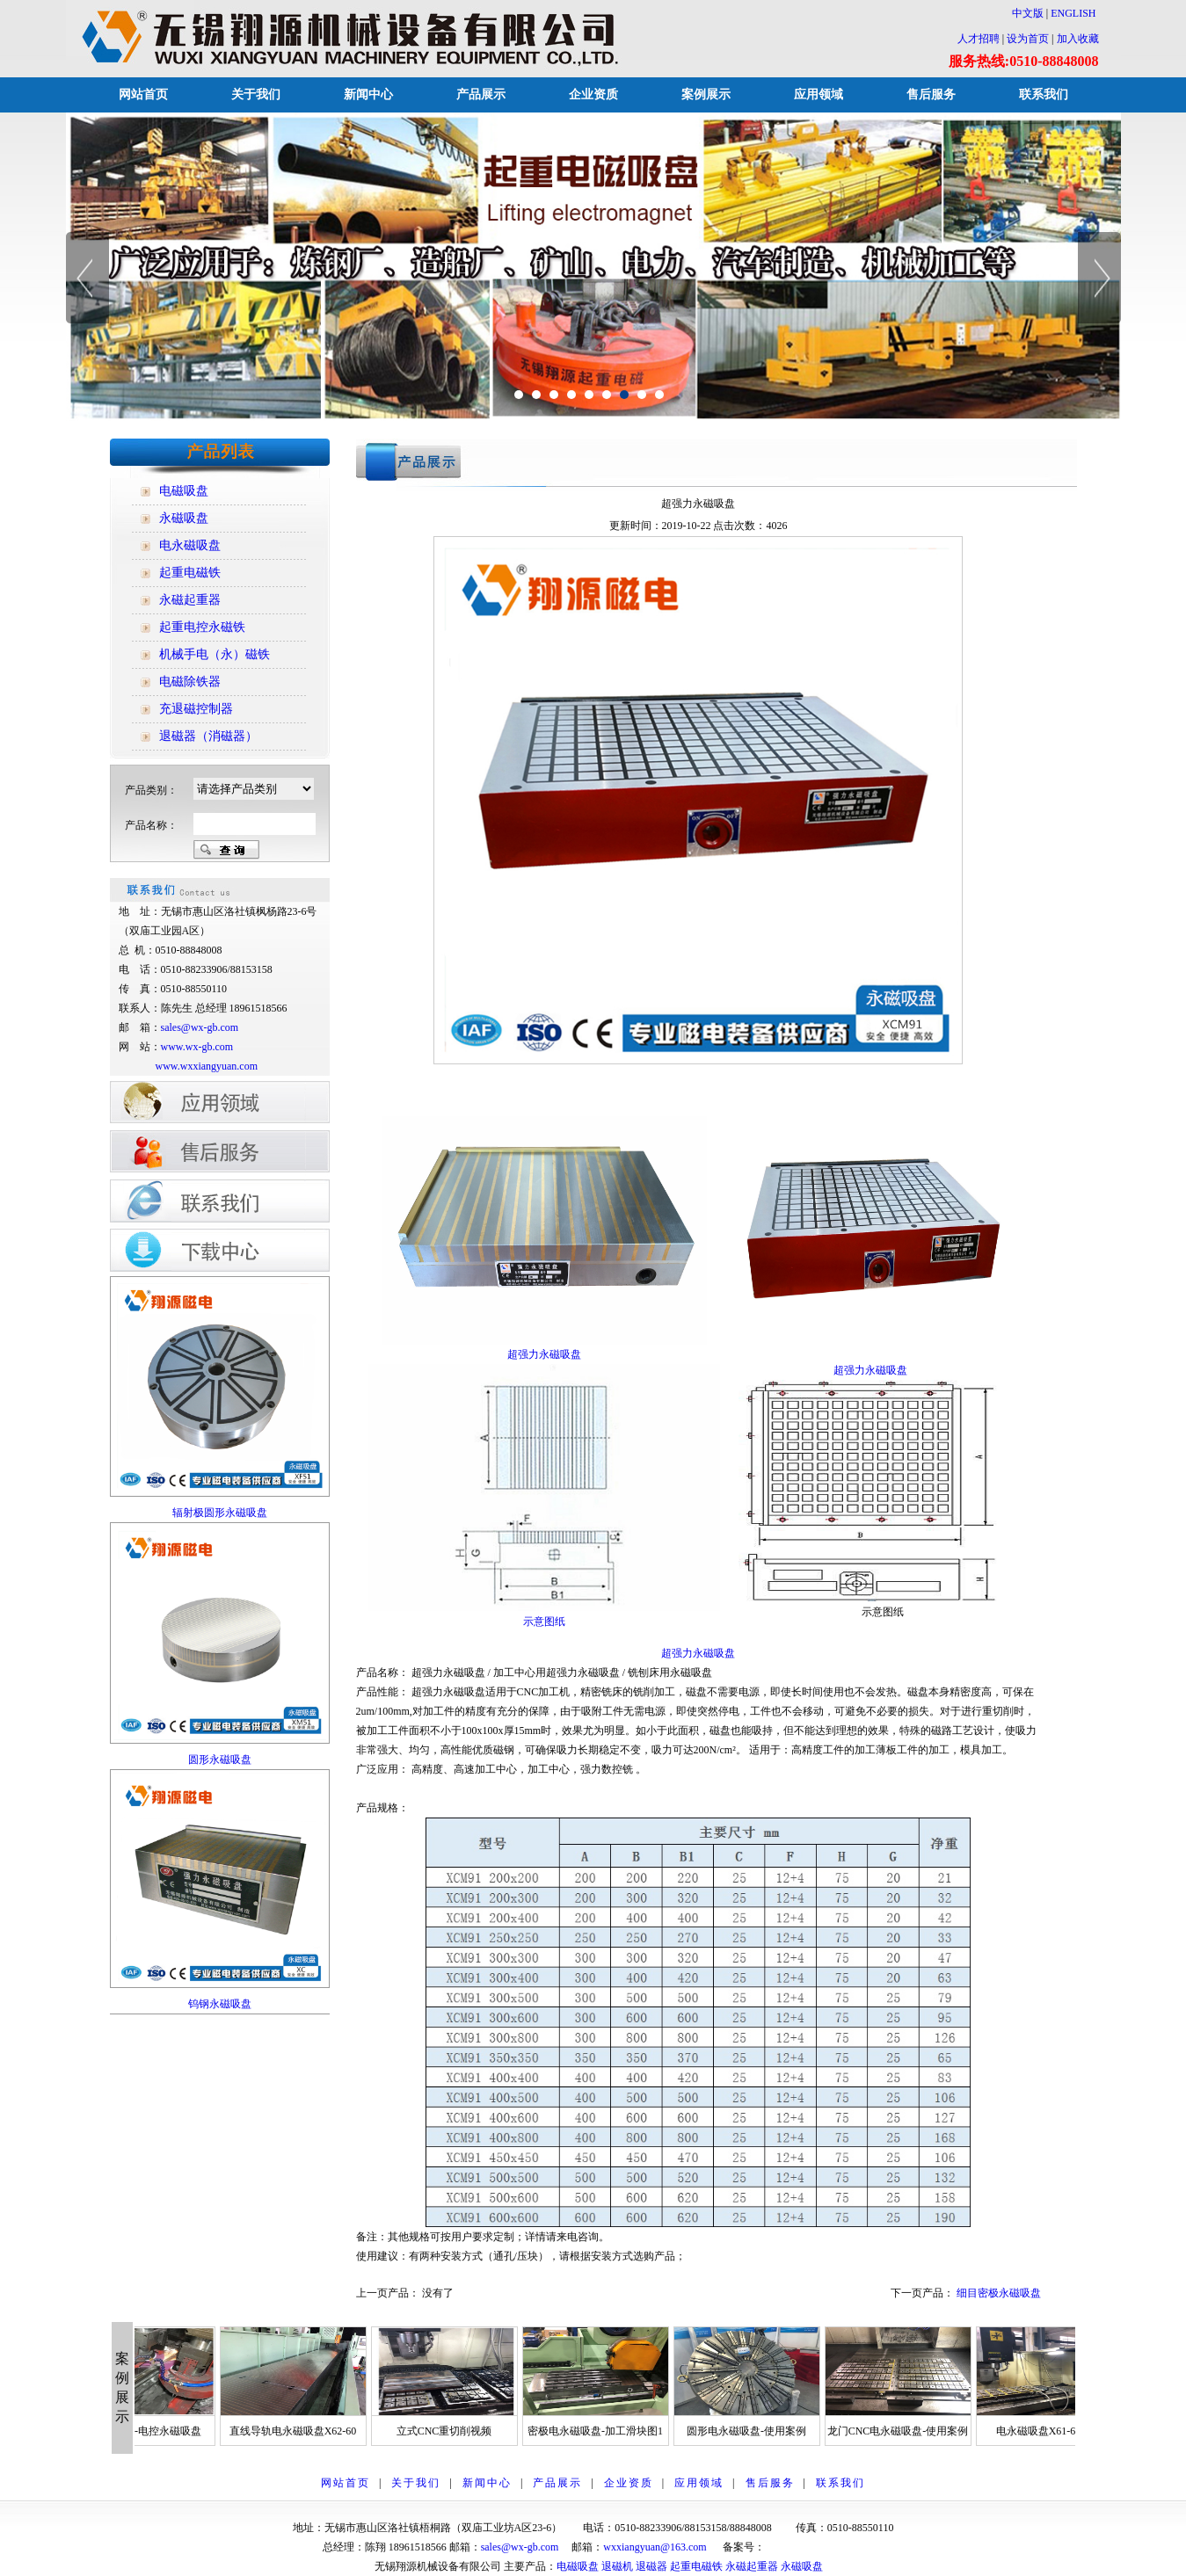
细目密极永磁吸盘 (999, 2293)
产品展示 (481, 94)
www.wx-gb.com (197, 1047)
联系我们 (1043, 94)
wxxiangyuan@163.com (654, 2547)
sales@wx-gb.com (201, 1027)
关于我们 (255, 94)
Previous (87, 277)
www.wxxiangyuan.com (207, 1066)
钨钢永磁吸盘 (219, 2004)
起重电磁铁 (696, 2566)
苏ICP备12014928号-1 (814, 2547)
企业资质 (593, 94)
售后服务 (931, 94)
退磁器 (651, 2566)
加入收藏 (1078, 39)
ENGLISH (1073, 13)
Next (1099, 277)
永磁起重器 (751, 2566)
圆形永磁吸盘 (219, 1759)
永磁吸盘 (802, 2566)
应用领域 (818, 94)
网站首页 (143, 94)
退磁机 (617, 2566)
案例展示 (706, 94)
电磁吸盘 (578, 2566)
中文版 (1022, 13)
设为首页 (1028, 39)
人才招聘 (978, 39)
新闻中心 (368, 94)
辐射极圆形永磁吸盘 (219, 1512)
